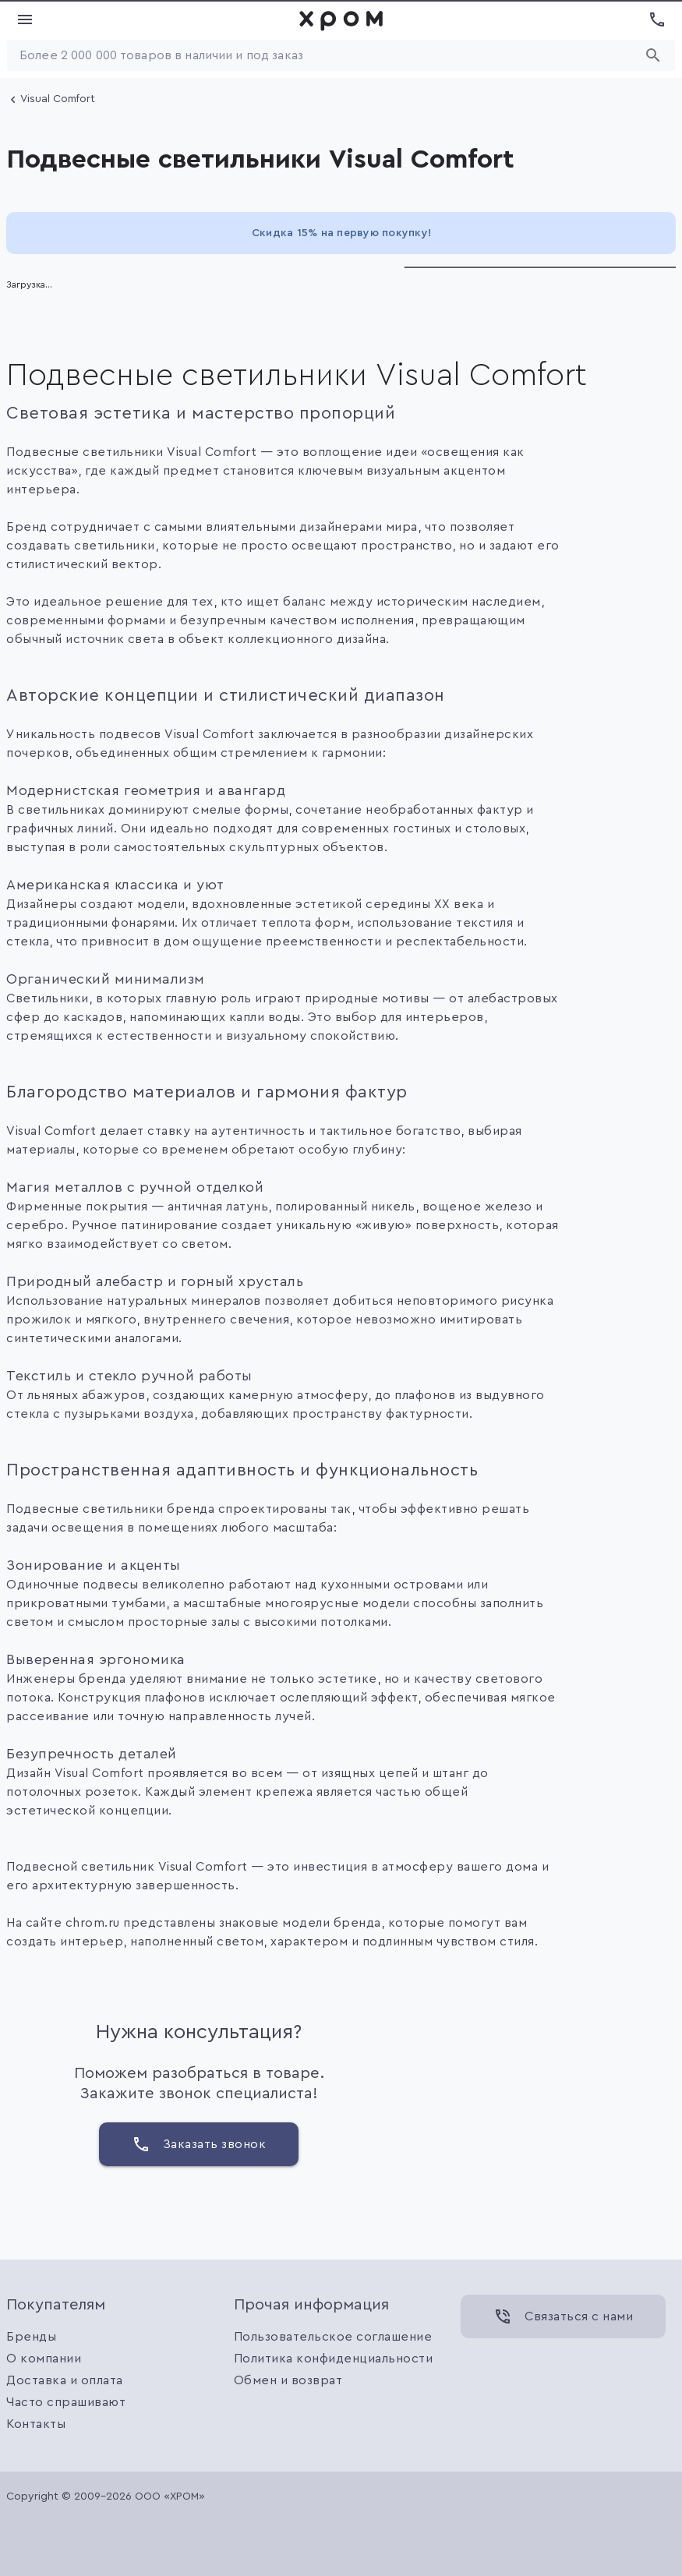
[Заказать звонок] (199, 2144)
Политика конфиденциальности (333, 2358)
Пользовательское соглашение (333, 2336)
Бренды (31, 2336)
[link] (341, 19)
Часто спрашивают (65, 2402)
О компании (43, 2358)
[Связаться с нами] (563, 2316)
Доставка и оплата (64, 2380)
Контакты (35, 2424)
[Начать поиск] (653, 55)
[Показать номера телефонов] (657, 19)
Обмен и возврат (288, 2380)
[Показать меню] (25, 19)
